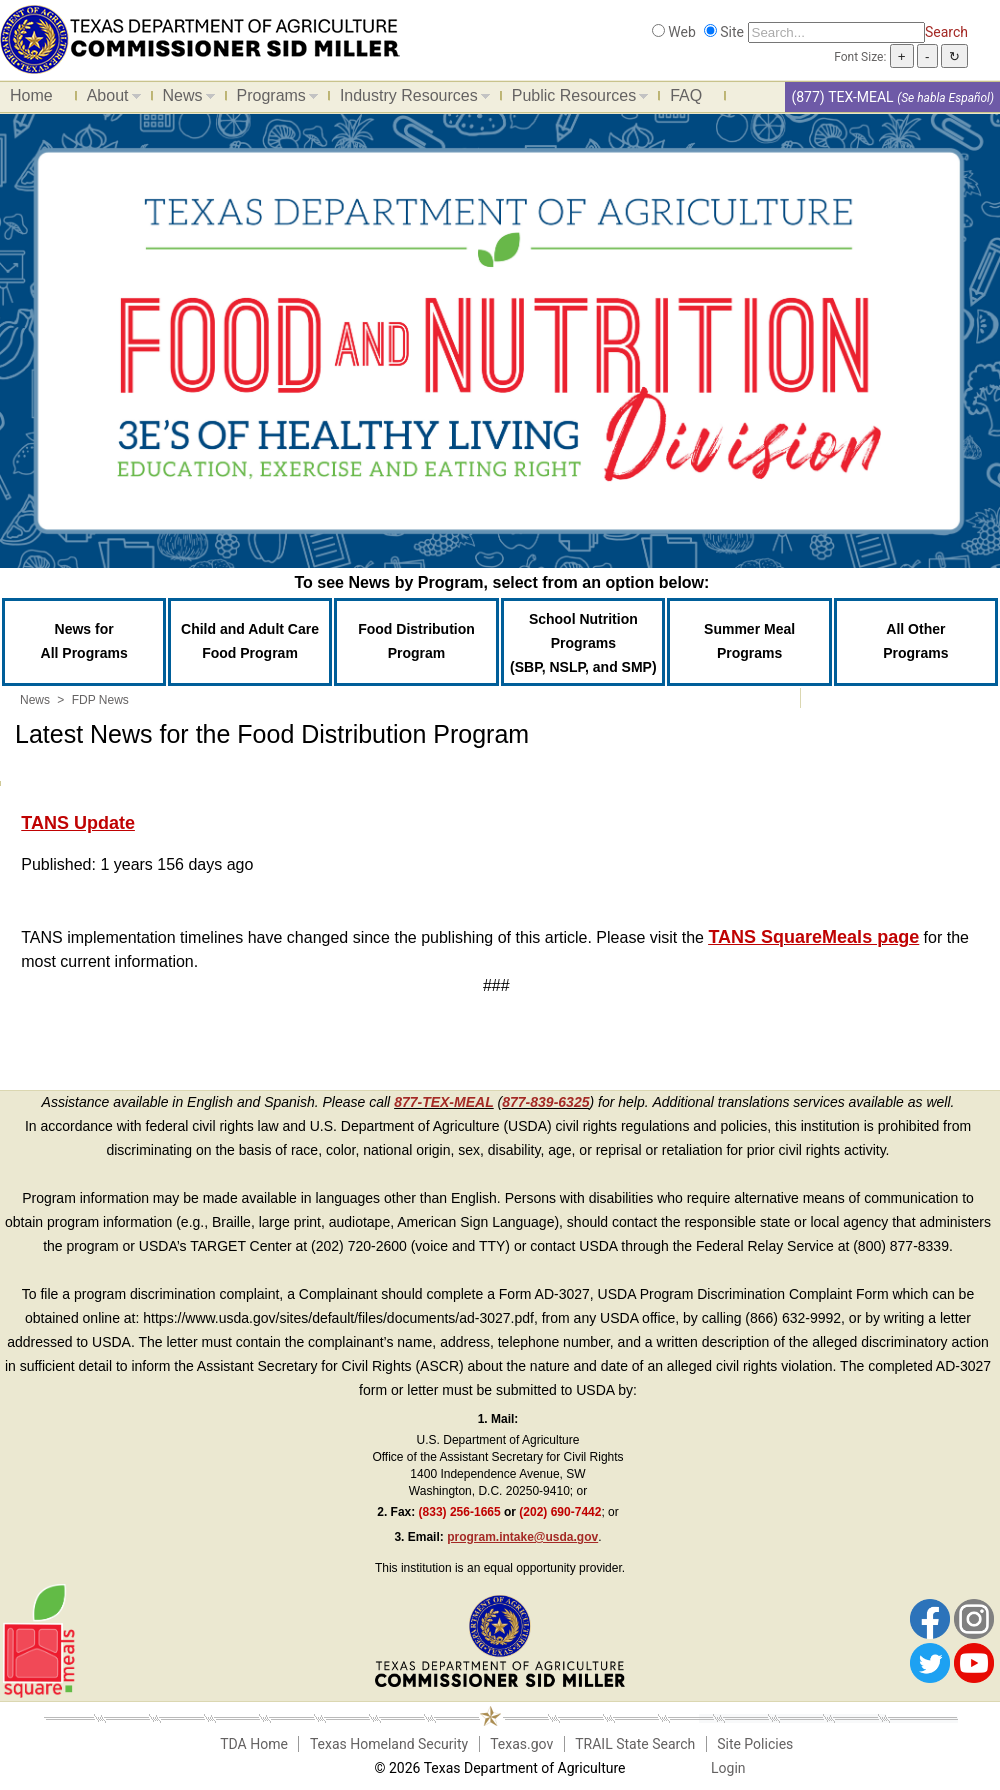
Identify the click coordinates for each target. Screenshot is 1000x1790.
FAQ (686, 95)
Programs (272, 99)
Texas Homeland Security (389, 1744)
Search (946, 32)
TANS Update (78, 823)
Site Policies (755, 1744)
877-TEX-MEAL (444, 1102)
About (109, 99)
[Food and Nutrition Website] (200, 38)
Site (732, 32)
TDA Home (254, 1744)
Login (728, 1768)
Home (31, 95)
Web (682, 32)
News (184, 99)
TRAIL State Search (635, 1744)
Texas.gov (521, 1744)
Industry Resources (410, 99)
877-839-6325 (545, 1102)
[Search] (836, 32)
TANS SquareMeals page (813, 937)
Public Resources (575, 99)
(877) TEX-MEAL (842, 97)
